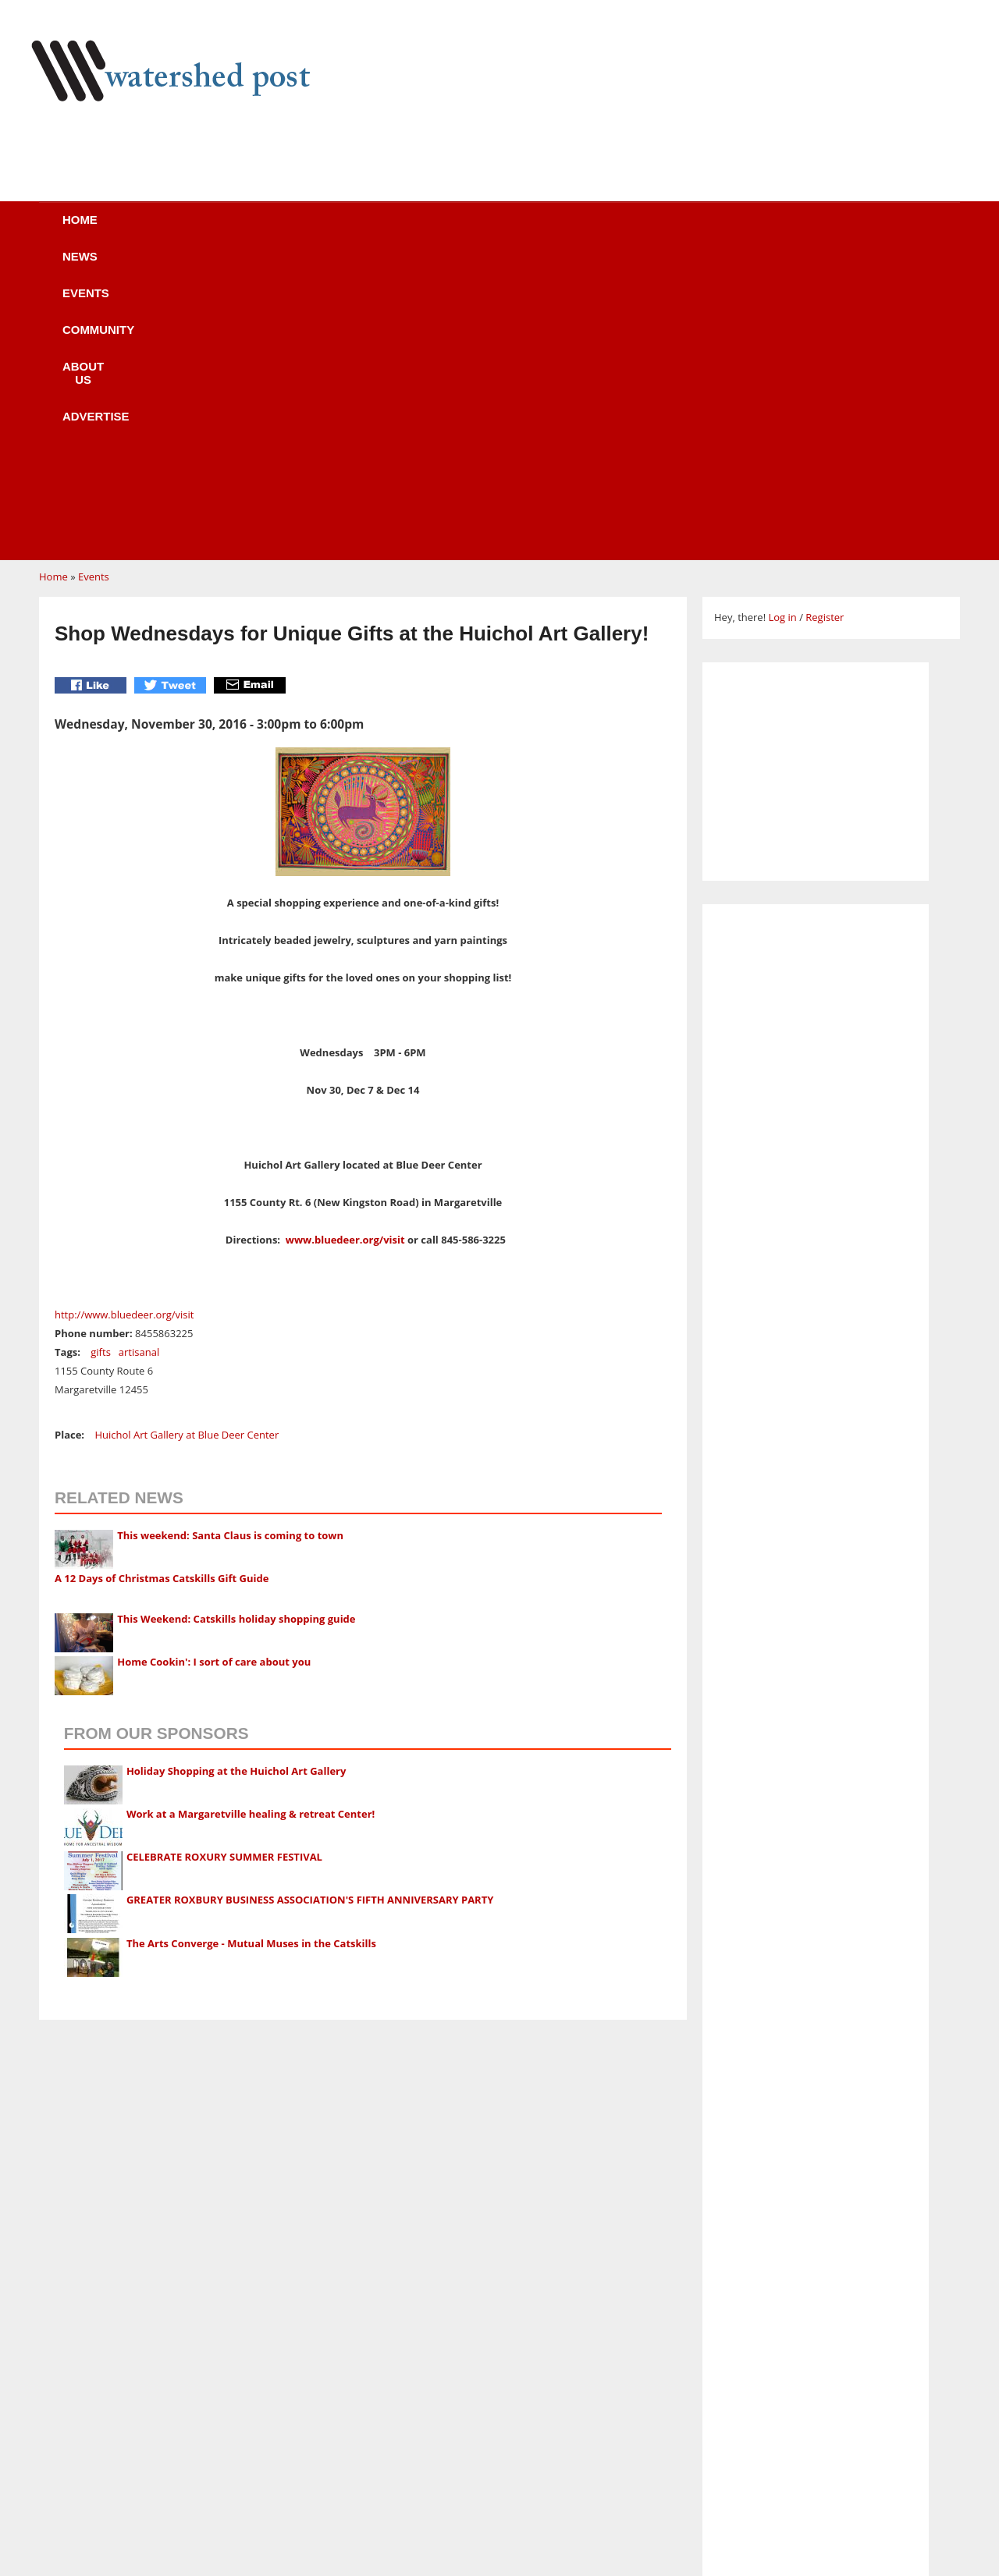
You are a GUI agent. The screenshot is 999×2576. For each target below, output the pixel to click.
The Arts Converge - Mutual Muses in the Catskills (251, 1647)
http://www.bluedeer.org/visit (124, 1018)
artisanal (139, 1055)
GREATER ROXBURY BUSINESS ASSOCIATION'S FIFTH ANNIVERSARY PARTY (309, 1603)
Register (824, 321)
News (210, 229)
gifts (101, 1055)
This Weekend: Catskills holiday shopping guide (236, 1322)
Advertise (638, 229)
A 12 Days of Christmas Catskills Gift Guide (161, 1282)
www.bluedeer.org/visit (345, 943)
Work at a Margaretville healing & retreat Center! (250, 1517)
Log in (782, 321)
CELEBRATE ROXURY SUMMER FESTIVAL (224, 1560)
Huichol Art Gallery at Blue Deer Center (186, 1138)
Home (126, 229)
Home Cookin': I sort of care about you (214, 1365)
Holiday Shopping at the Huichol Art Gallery (236, 1474)
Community (409, 229)
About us (525, 229)
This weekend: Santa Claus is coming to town (230, 1239)
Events (300, 229)
